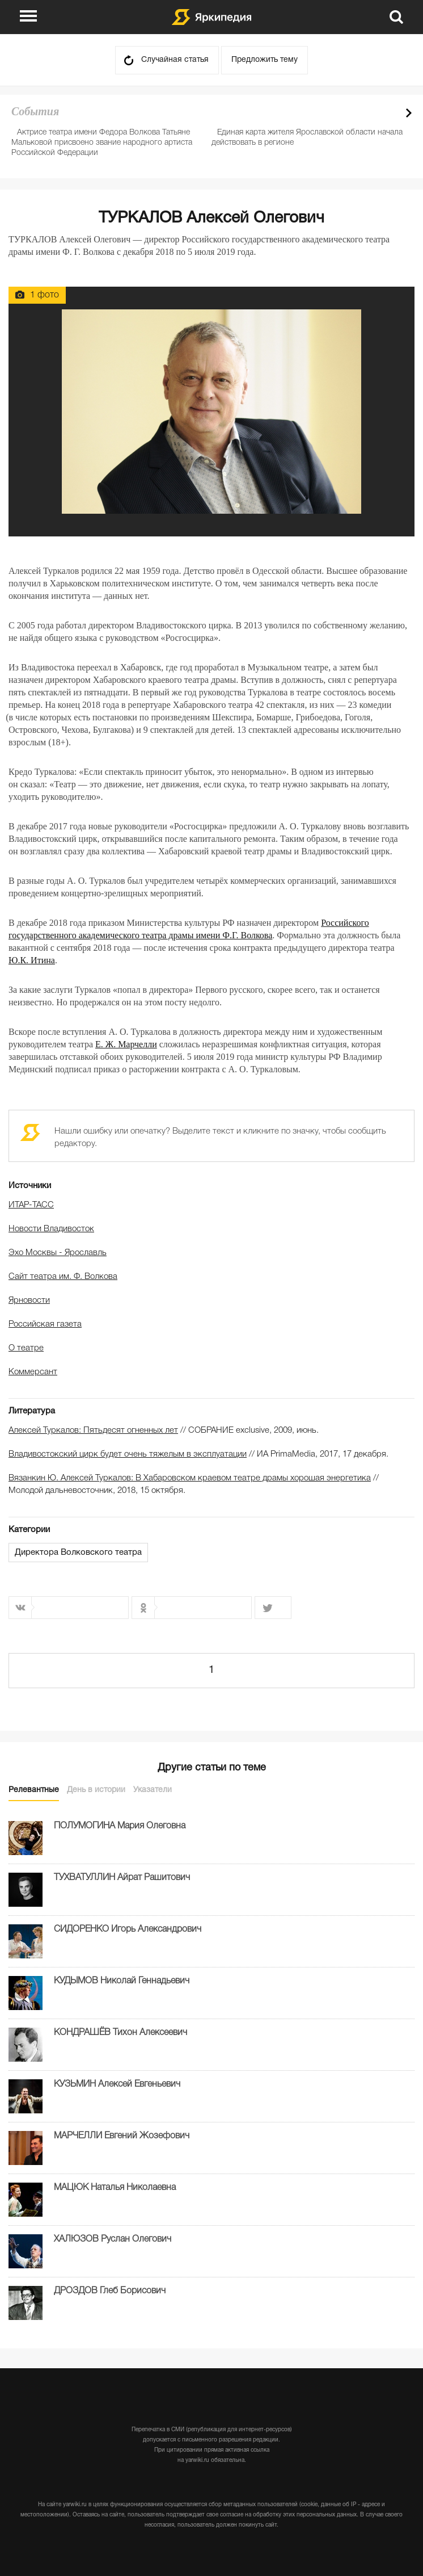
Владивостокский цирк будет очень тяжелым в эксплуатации (128, 1454)
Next (409, 113)
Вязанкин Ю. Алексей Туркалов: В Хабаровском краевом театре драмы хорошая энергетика (190, 1478)
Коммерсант (33, 1372)
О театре (26, 1348)
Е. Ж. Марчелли (126, 1044)
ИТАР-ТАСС (31, 1205)
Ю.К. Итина (32, 960)
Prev (389, 113)
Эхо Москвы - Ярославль (58, 1253)
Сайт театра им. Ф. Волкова (63, 1277)
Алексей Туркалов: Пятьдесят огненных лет (93, 1430)
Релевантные (34, 1790)
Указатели (152, 1790)
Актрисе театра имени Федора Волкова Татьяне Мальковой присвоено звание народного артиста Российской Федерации (101, 143)
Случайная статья (175, 60)
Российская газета (45, 1324)
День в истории (96, 1790)
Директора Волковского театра (78, 1552)
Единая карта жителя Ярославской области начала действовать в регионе (307, 137)
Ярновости (29, 1300)
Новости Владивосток (51, 1229)
